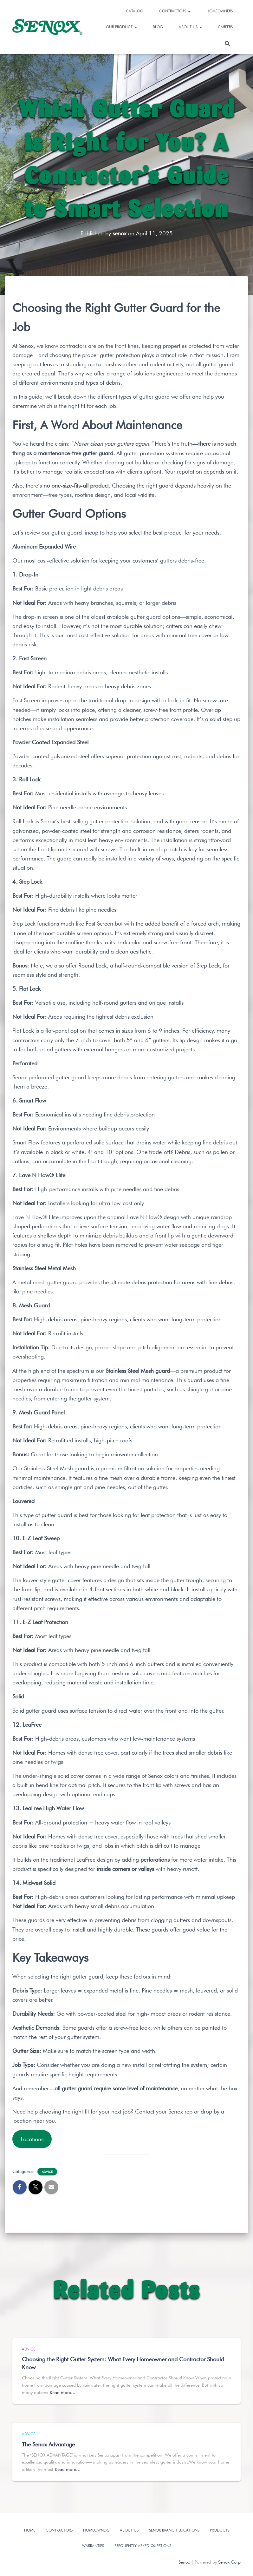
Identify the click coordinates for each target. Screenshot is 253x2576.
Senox (184, 2562)
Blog (158, 26)
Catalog (134, 11)
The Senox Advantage (48, 2444)
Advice (47, 2172)
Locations (32, 2139)
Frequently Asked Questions (142, 2545)
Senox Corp (229, 2562)
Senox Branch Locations (174, 2530)
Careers (225, 26)
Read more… (62, 2392)
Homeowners (219, 11)
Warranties (93, 2545)
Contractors (175, 11)
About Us (190, 26)
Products (219, 2530)
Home (29, 2530)
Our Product (121, 26)
